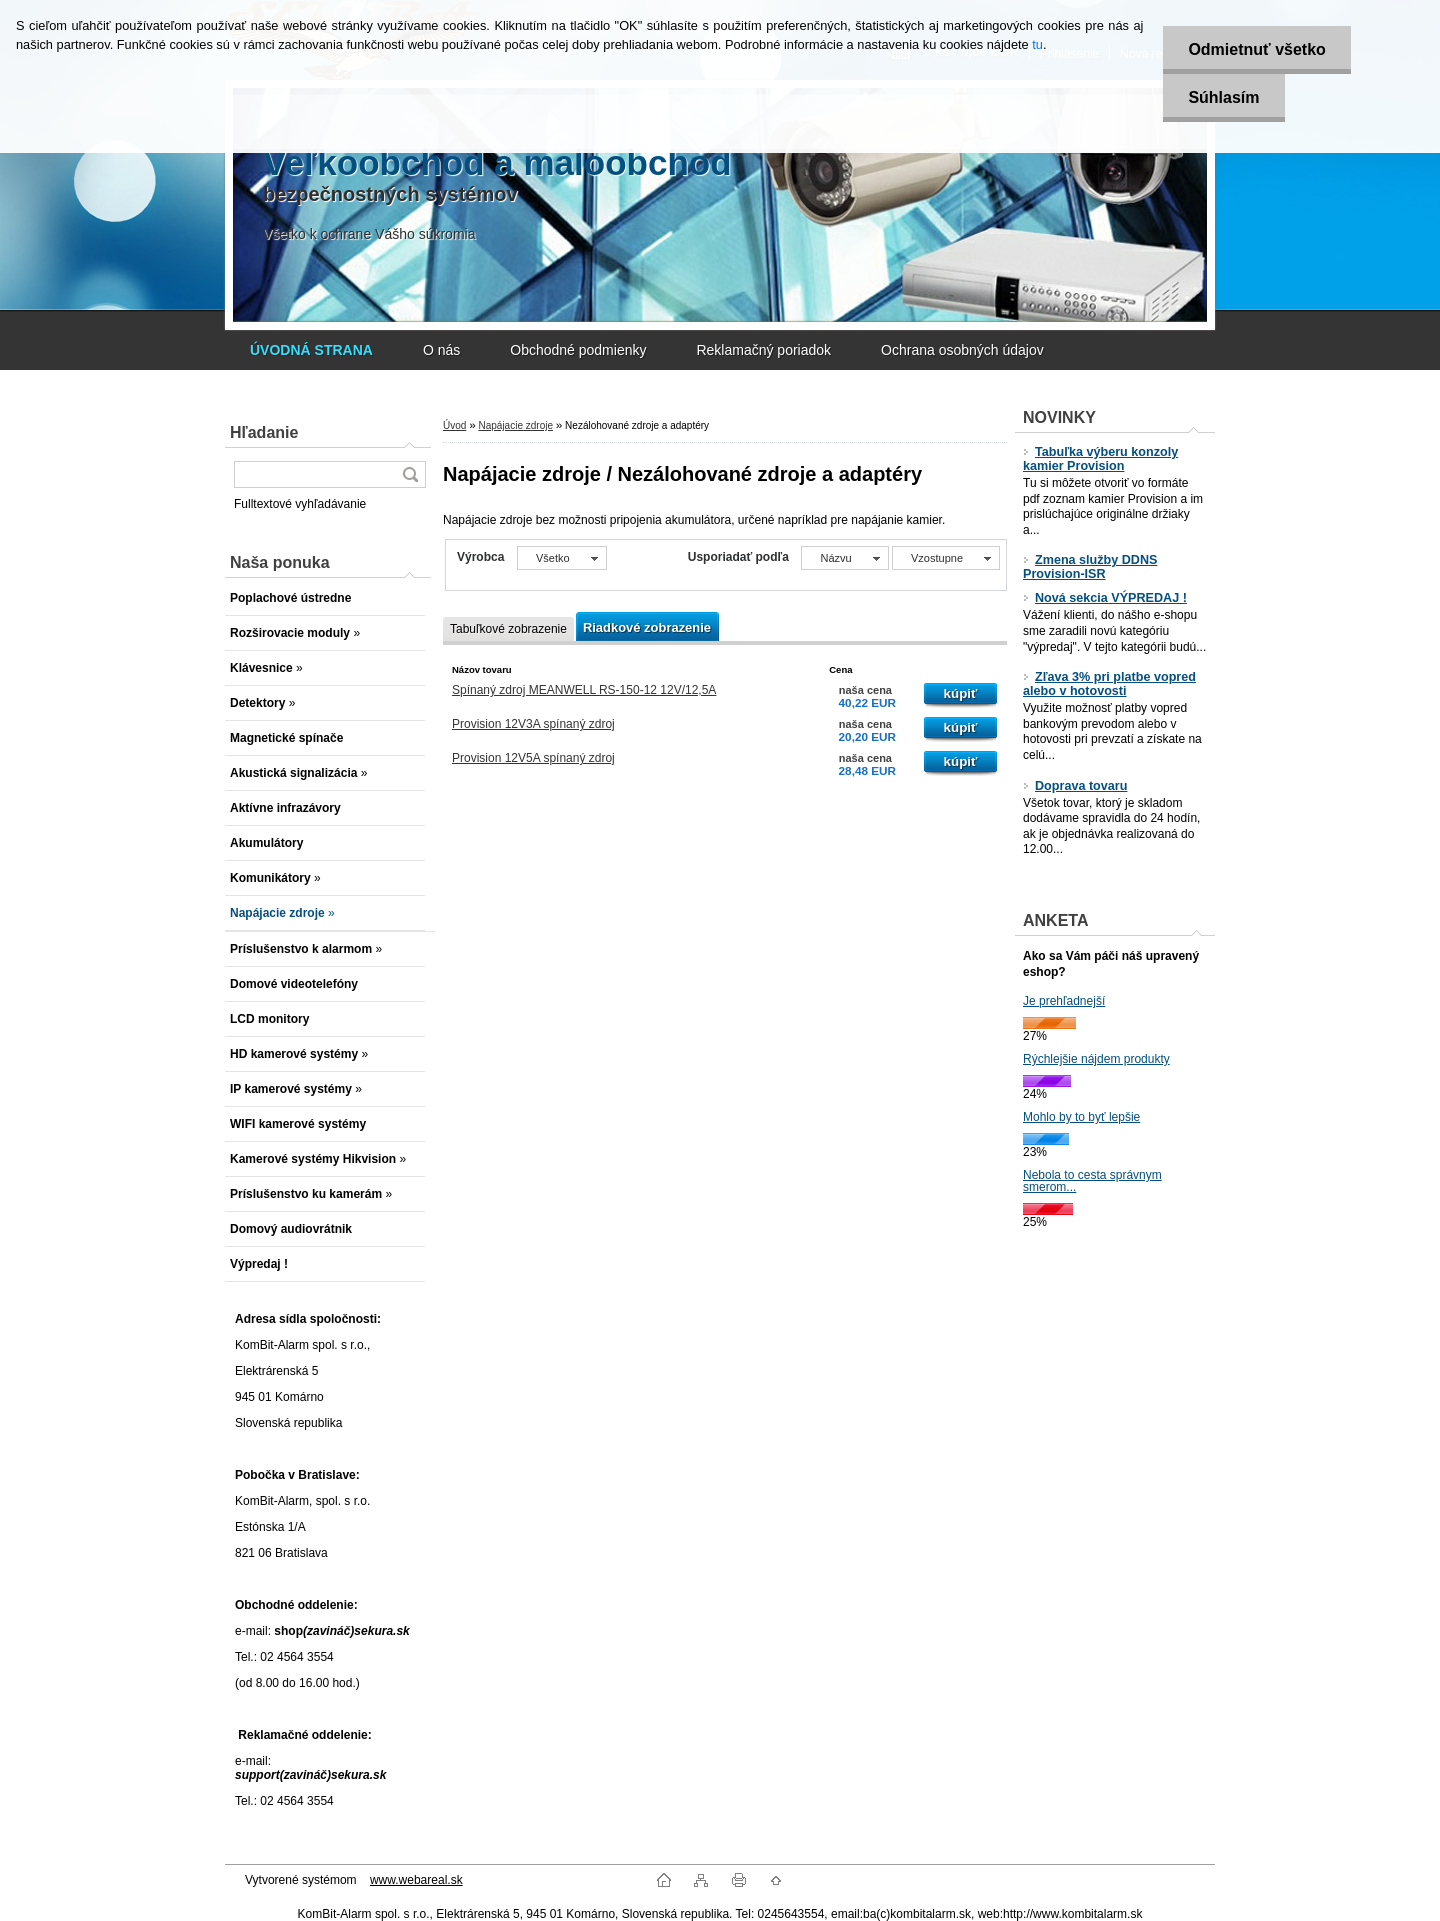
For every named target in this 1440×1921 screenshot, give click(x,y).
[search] (410, 474)
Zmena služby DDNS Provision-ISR (1090, 567)
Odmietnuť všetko (1256, 49)
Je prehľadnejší (1064, 1001)
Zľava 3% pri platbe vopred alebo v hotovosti (1109, 684)
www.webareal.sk (416, 1880)
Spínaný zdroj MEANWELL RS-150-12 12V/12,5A (584, 690)
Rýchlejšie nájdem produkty (1096, 1059)
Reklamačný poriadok (763, 350)
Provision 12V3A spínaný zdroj (533, 724)
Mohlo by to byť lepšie (1081, 1117)
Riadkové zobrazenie (647, 627)
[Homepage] (311, 350)
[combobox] (844, 558)
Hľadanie (264, 432)
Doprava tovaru (1075, 786)
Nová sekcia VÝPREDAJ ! (1105, 598)
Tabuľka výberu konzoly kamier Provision (1100, 459)
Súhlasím (1223, 97)
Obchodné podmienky (578, 350)
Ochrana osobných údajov (962, 350)
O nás (441, 350)
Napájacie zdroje (515, 425)
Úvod (454, 425)
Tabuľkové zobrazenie (508, 629)
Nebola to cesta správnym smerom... (1092, 1181)
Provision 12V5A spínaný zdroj (533, 758)
